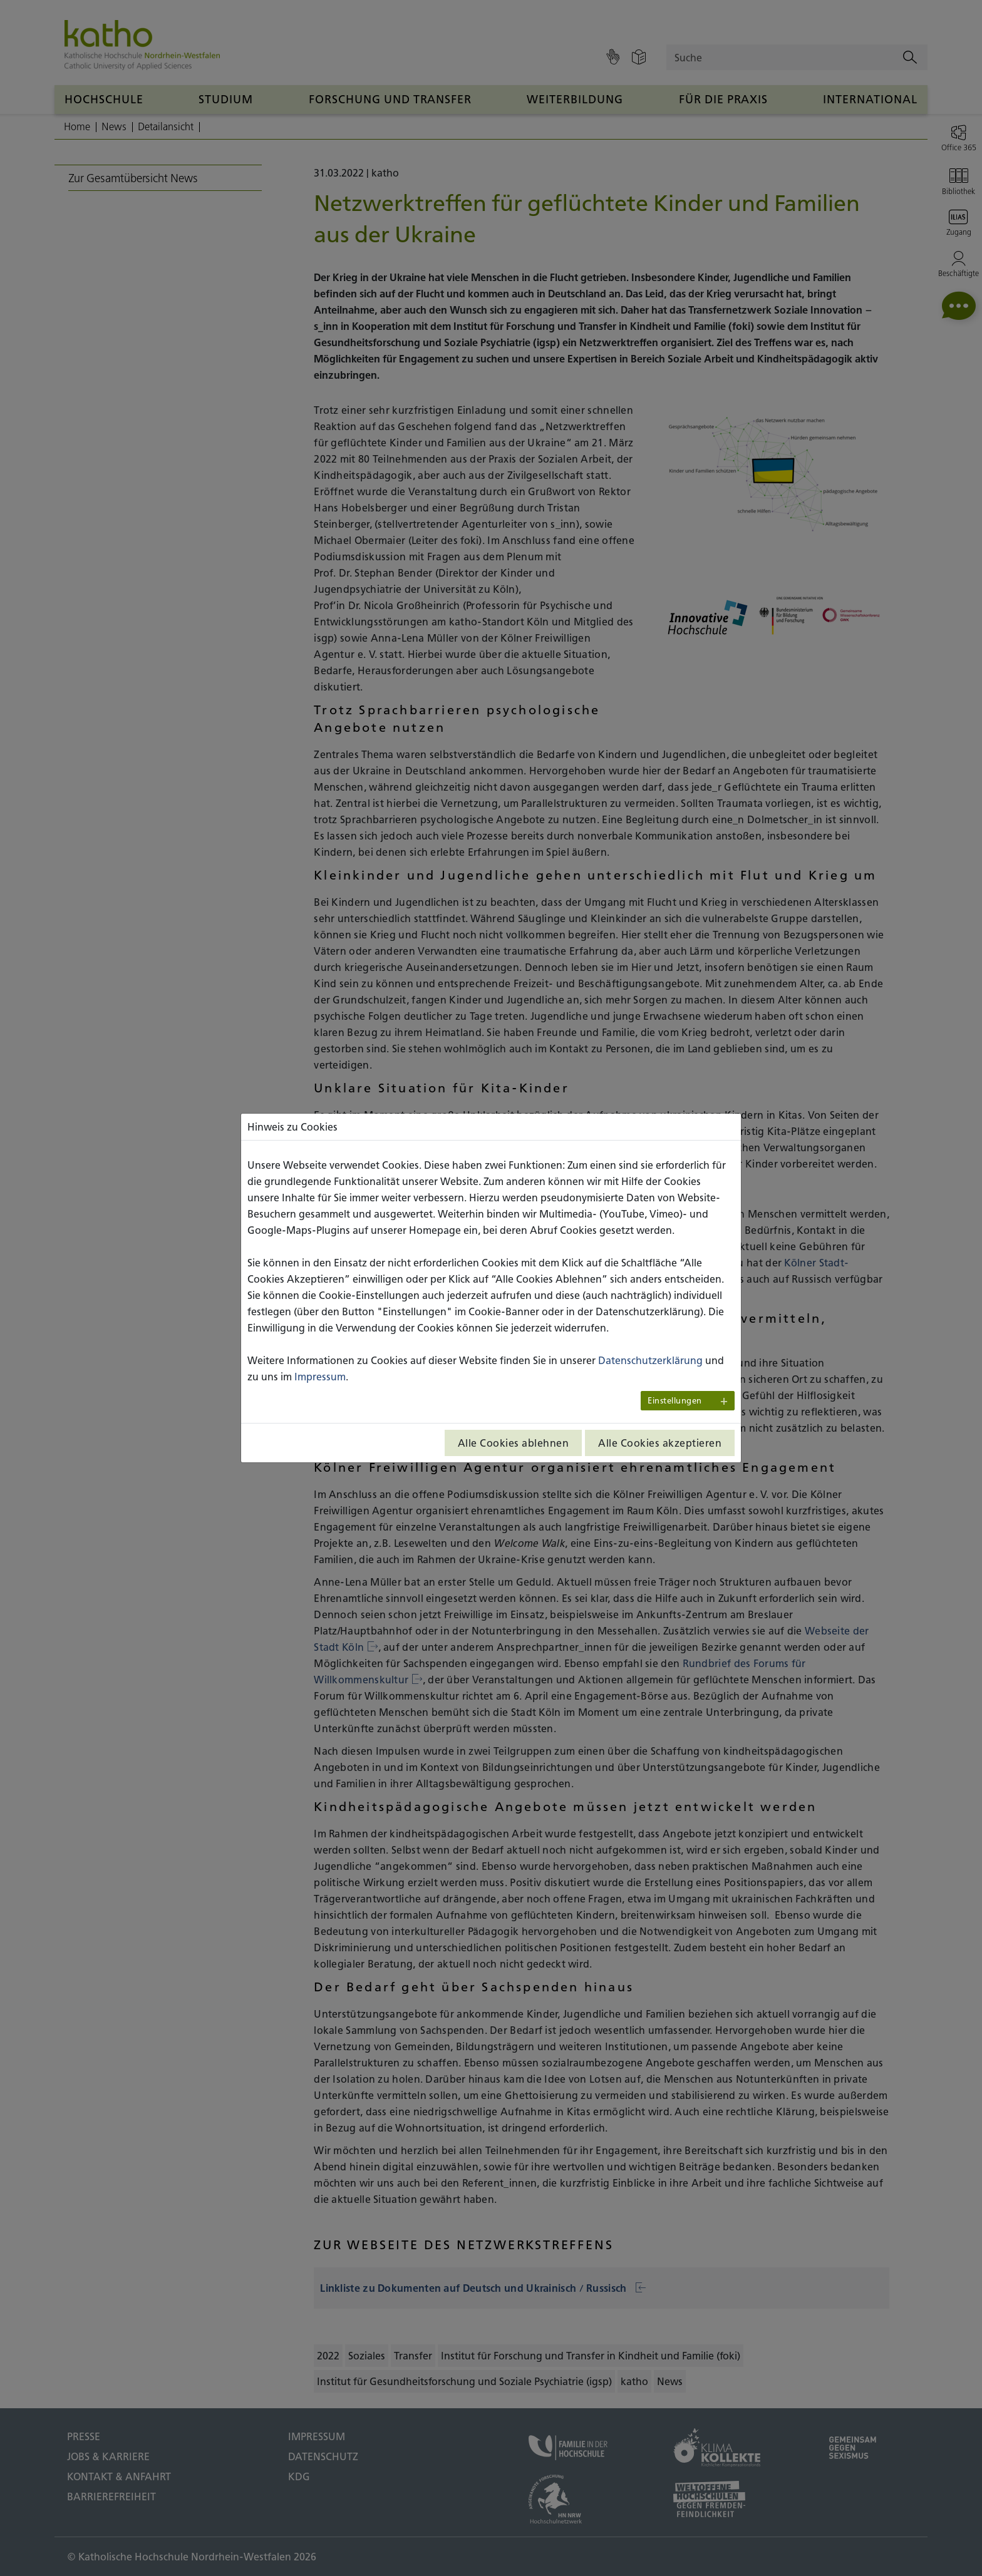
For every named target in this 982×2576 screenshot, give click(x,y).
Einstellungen (675, 1400)
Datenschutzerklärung (650, 1360)
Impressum (320, 1376)
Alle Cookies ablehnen (513, 1443)
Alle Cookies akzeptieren (659, 1443)
